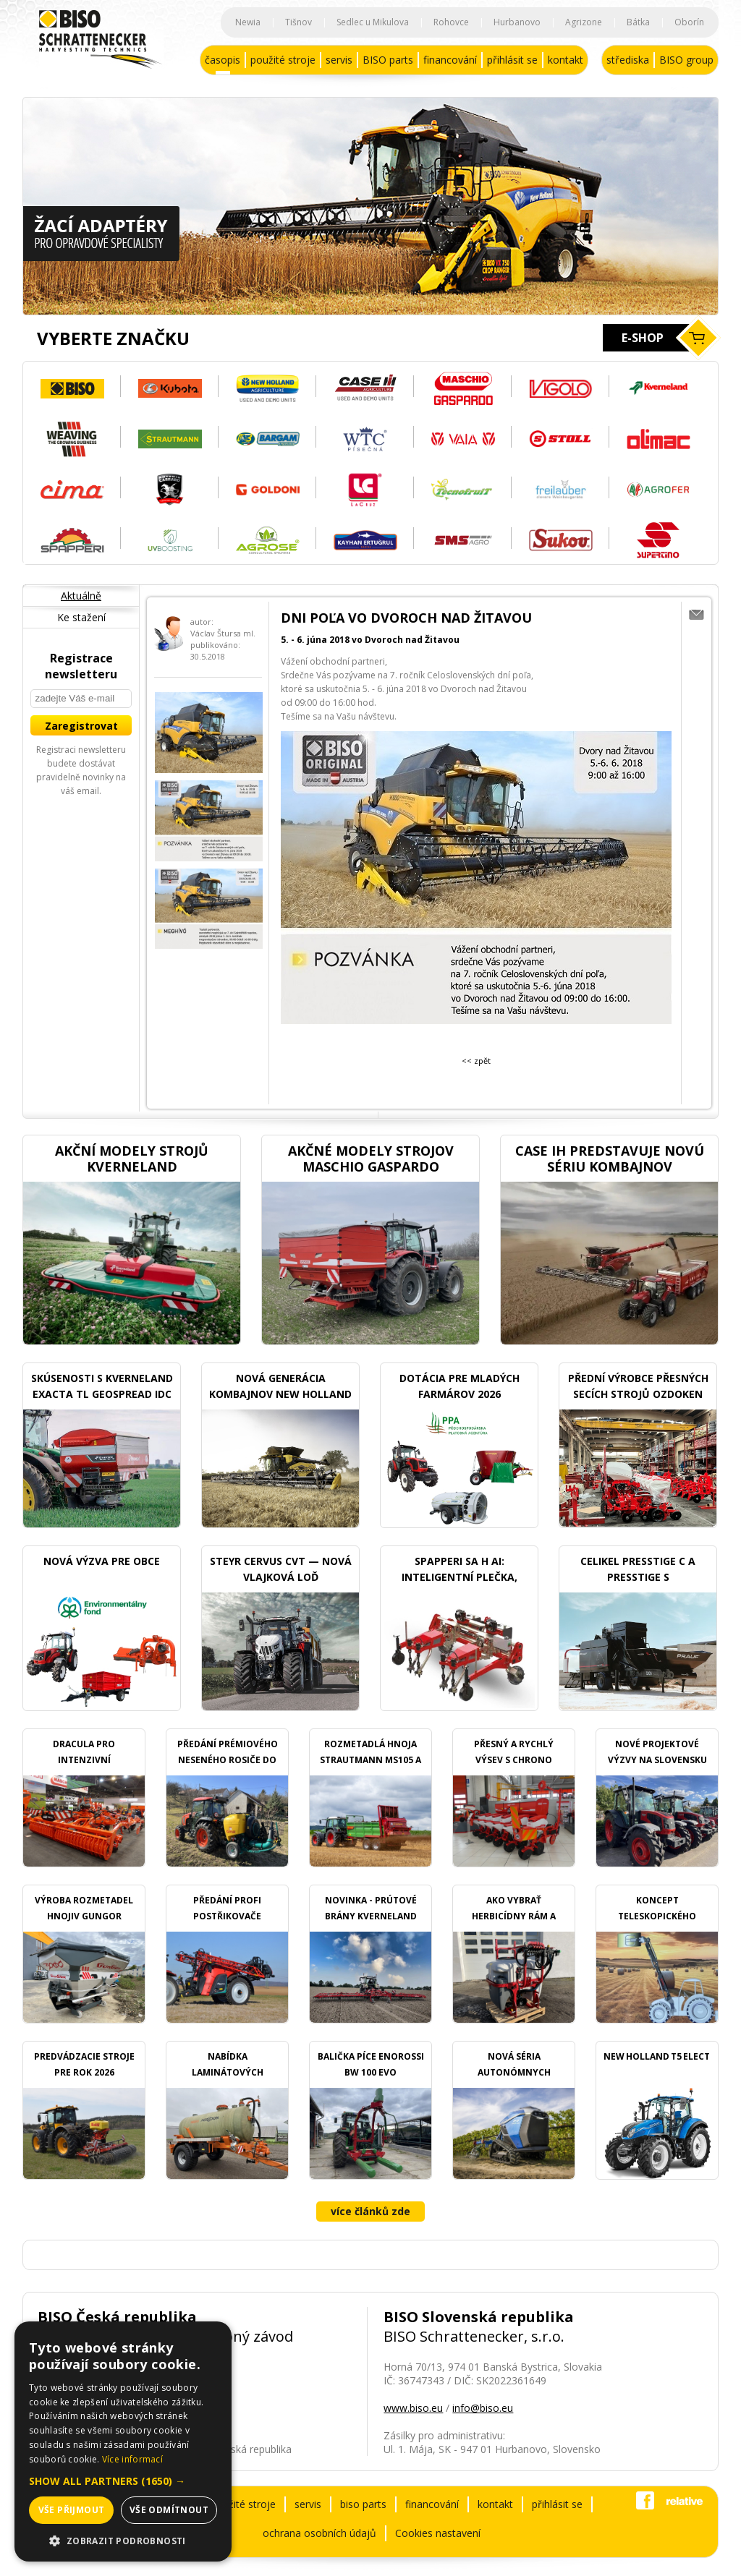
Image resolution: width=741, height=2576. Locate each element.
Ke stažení (81, 617)
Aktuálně (81, 595)
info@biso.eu (482, 2408)
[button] (123, 2481)
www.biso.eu (413, 2408)
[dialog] (123, 2441)
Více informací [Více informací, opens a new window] (132, 2459)
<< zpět (476, 1060)
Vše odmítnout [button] (169, 2510)
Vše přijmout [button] (71, 2510)
